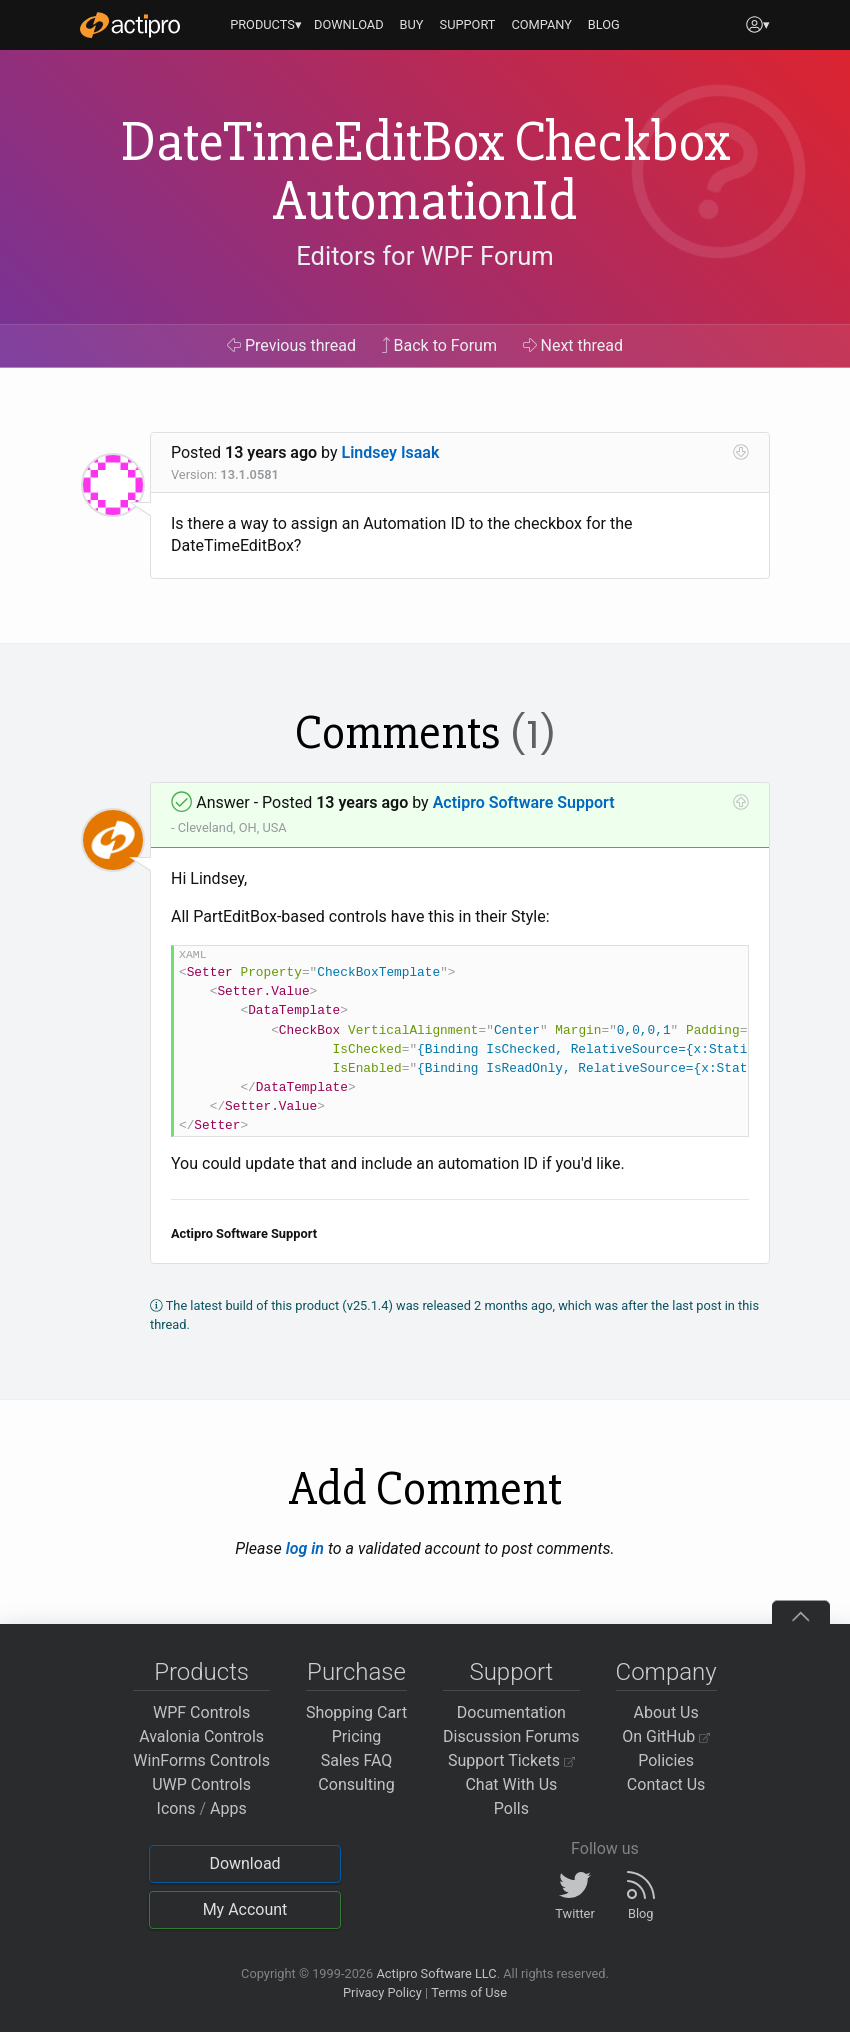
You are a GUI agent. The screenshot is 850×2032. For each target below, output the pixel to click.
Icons (176, 1808)
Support (511, 1672)
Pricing (357, 1736)
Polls (511, 1808)
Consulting (356, 1784)
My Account (245, 1909)
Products (201, 1672)
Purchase (356, 1672)
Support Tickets (511, 1760)
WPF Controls (201, 1712)
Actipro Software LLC (436, 1973)
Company (666, 1672)
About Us (666, 1712)
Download (244, 1863)
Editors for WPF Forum (425, 256)
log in (305, 1548)
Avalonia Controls (201, 1736)
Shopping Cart (356, 1712)
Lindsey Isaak (391, 452)
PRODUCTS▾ (266, 24)
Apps (228, 1808)
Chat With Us (511, 1784)
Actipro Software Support (524, 802)
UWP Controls (201, 1784)
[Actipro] (130, 25)
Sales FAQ (357, 1760)
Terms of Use (469, 1992)
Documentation (511, 1712)
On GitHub (666, 1736)
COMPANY (541, 24)
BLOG (604, 24)
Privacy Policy (382, 1992)
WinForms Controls (201, 1760)
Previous (291, 345)
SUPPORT (468, 24)
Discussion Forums (511, 1736)
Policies (666, 1760)
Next (573, 345)
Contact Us (666, 1784)
